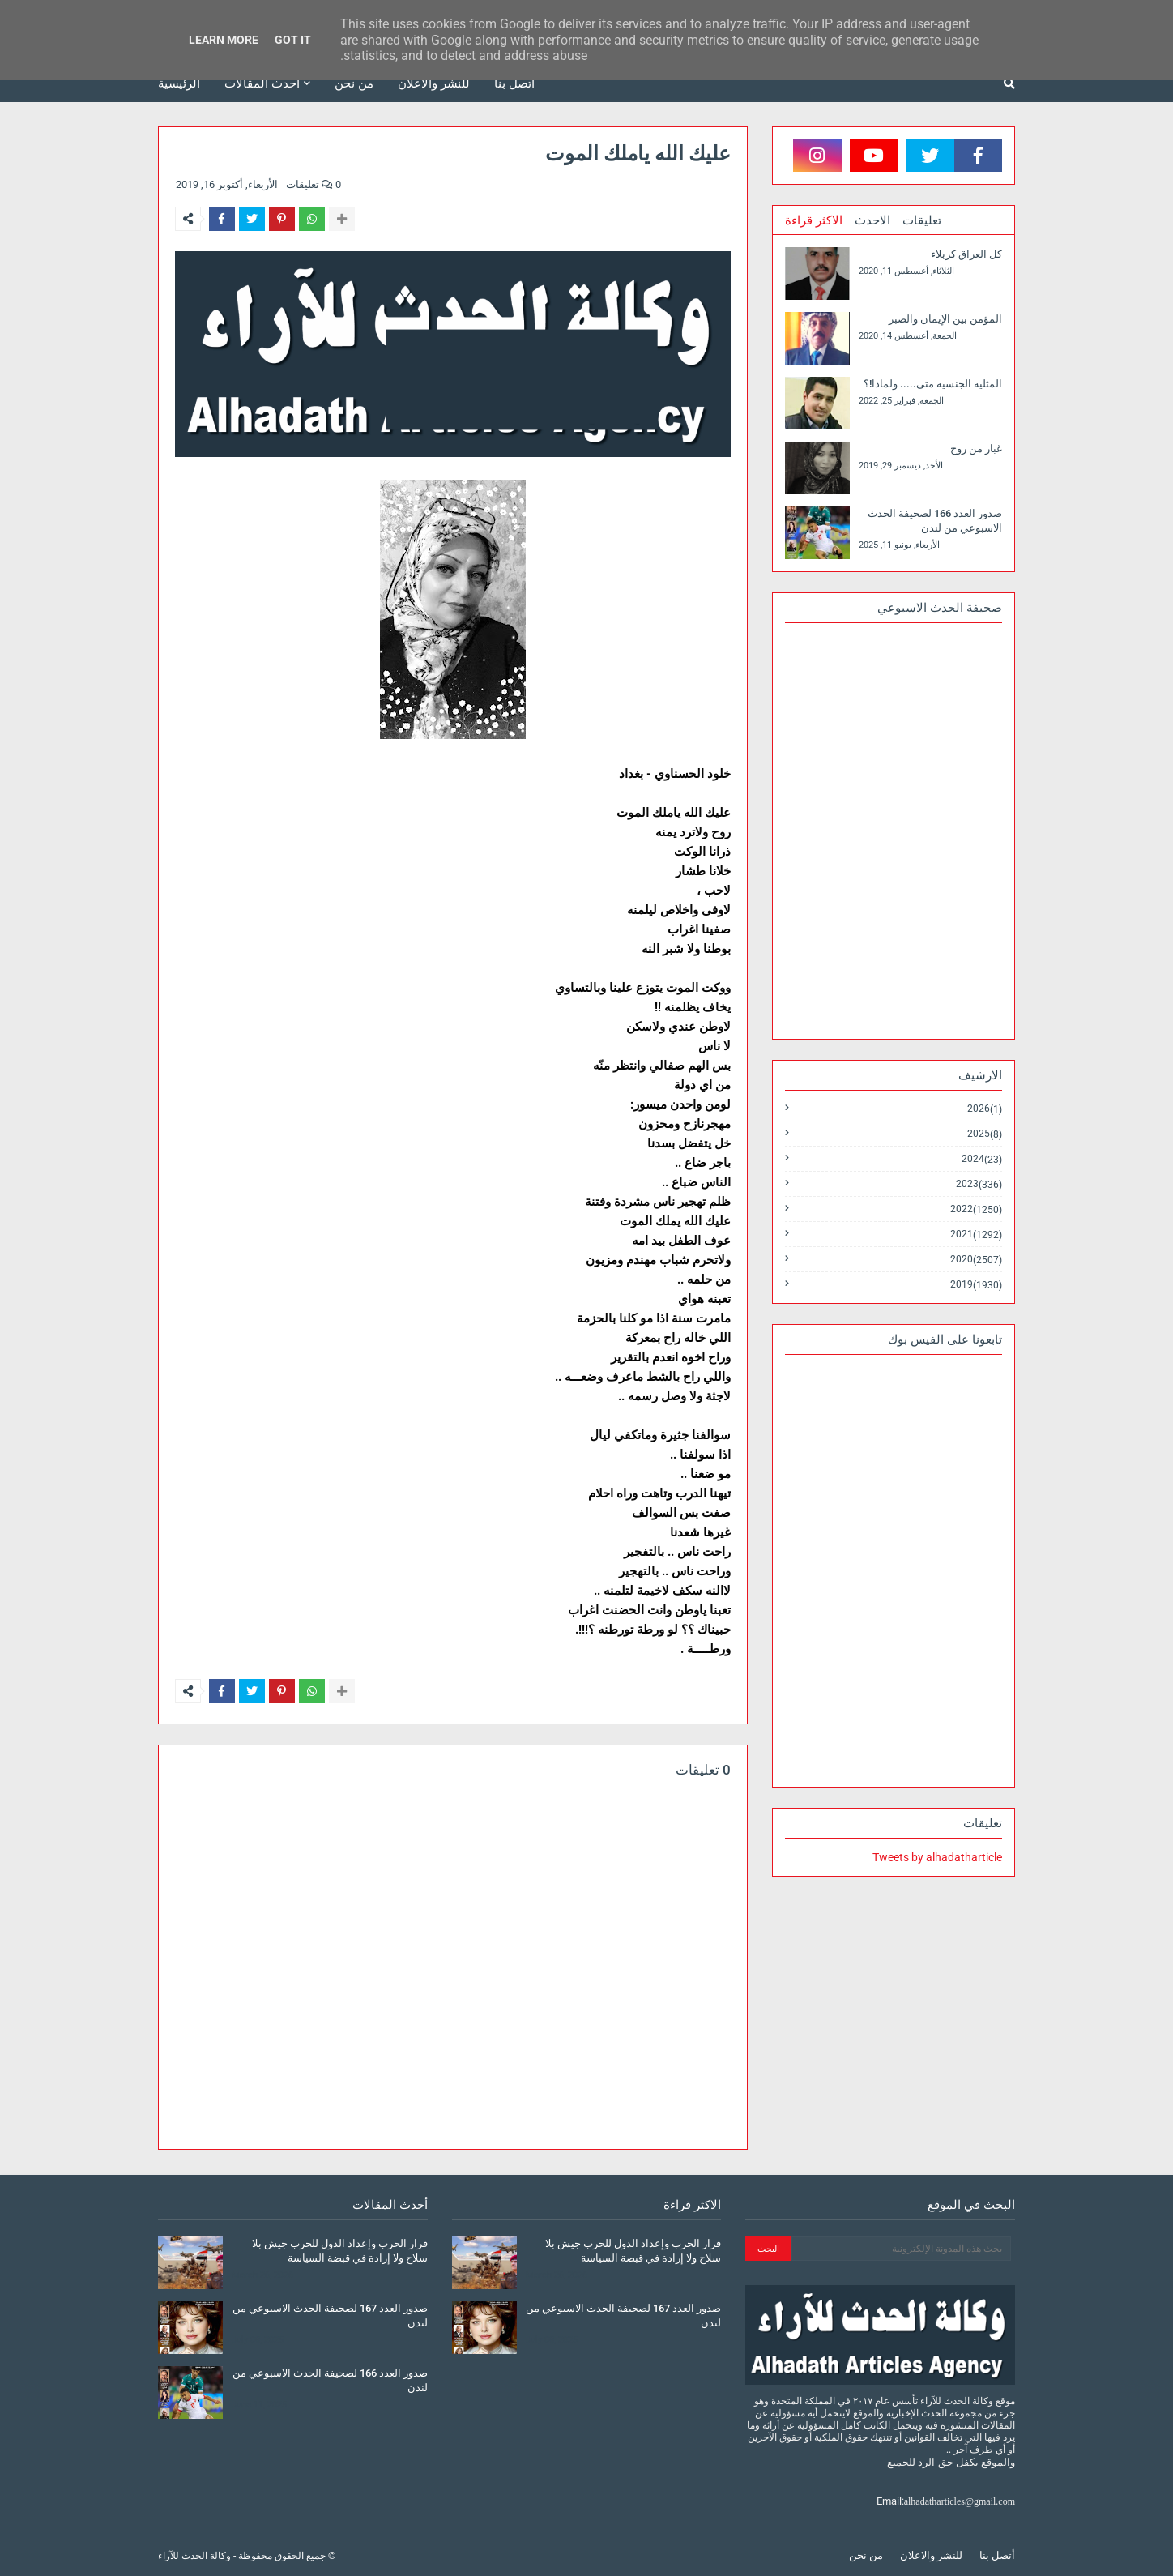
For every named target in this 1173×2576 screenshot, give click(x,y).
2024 (982, 1159)
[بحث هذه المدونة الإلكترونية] (901, 2248)
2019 (976, 1284)
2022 (976, 1209)
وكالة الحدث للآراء (194, 2555)
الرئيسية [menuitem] (179, 83)
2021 (976, 1234)
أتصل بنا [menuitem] (514, 83)
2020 (976, 1260)
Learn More (223, 39)
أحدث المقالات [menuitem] (262, 83)
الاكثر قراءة (813, 220)
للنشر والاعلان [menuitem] (434, 83)
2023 (979, 1184)
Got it (293, 39)
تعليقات (921, 220)
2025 (984, 1134)
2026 (984, 1109)
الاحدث (872, 220)
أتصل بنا (997, 2555)
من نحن (866, 2555)
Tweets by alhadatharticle (937, 1857)
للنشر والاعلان (931, 2555)
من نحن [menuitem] (354, 83)
